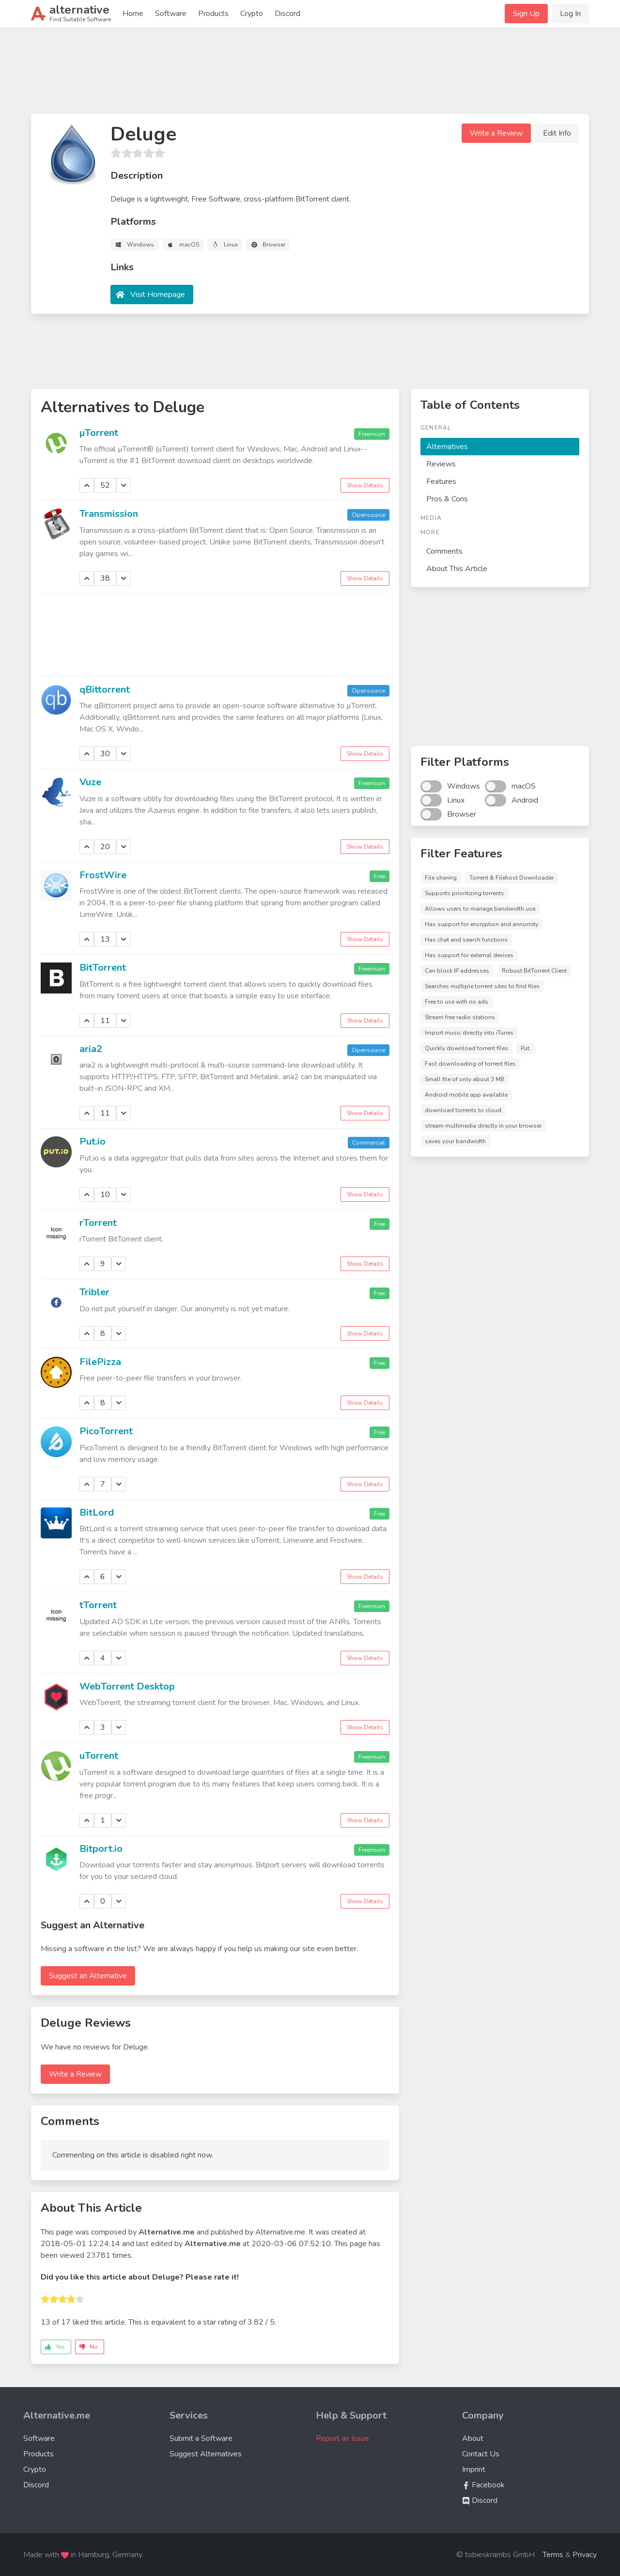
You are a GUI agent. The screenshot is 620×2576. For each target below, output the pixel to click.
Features (441, 481)
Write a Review (496, 133)
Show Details (365, 485)
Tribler (94, 1292)
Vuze (90, 782)
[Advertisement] (310, 74)
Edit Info (557, 133)
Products (213, 13)
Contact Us (480, 2454)
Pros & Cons (447, 499)
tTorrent (98, 1605)
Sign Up (526, 13)
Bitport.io (101, 1848)
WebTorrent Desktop (127, 1686)
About (472, 2438)
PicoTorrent (106, 1431)
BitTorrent (102, 967)
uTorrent (98, 1755)
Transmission (108, 513)
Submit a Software (201, 2438)
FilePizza (100, 1361)
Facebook (483, 2485)
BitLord (96, 1512)
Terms (552, 2554)
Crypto (251, 13)
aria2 (90, 1048)
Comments (444, 551)
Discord (287, 13)
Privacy (585, 2554)
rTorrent (98, 1222)
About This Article (456, 568)
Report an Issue (342, 2438)
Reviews (441, 464)
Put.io (92, 1141)
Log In (570, 13)
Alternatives (447, 446)
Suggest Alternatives (206, 2454)
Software (170, 13)
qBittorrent (104, 689)
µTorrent (98, 432)
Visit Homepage (157, 294)
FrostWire (102, 875)
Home (133, 13)
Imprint (473, 2469)
